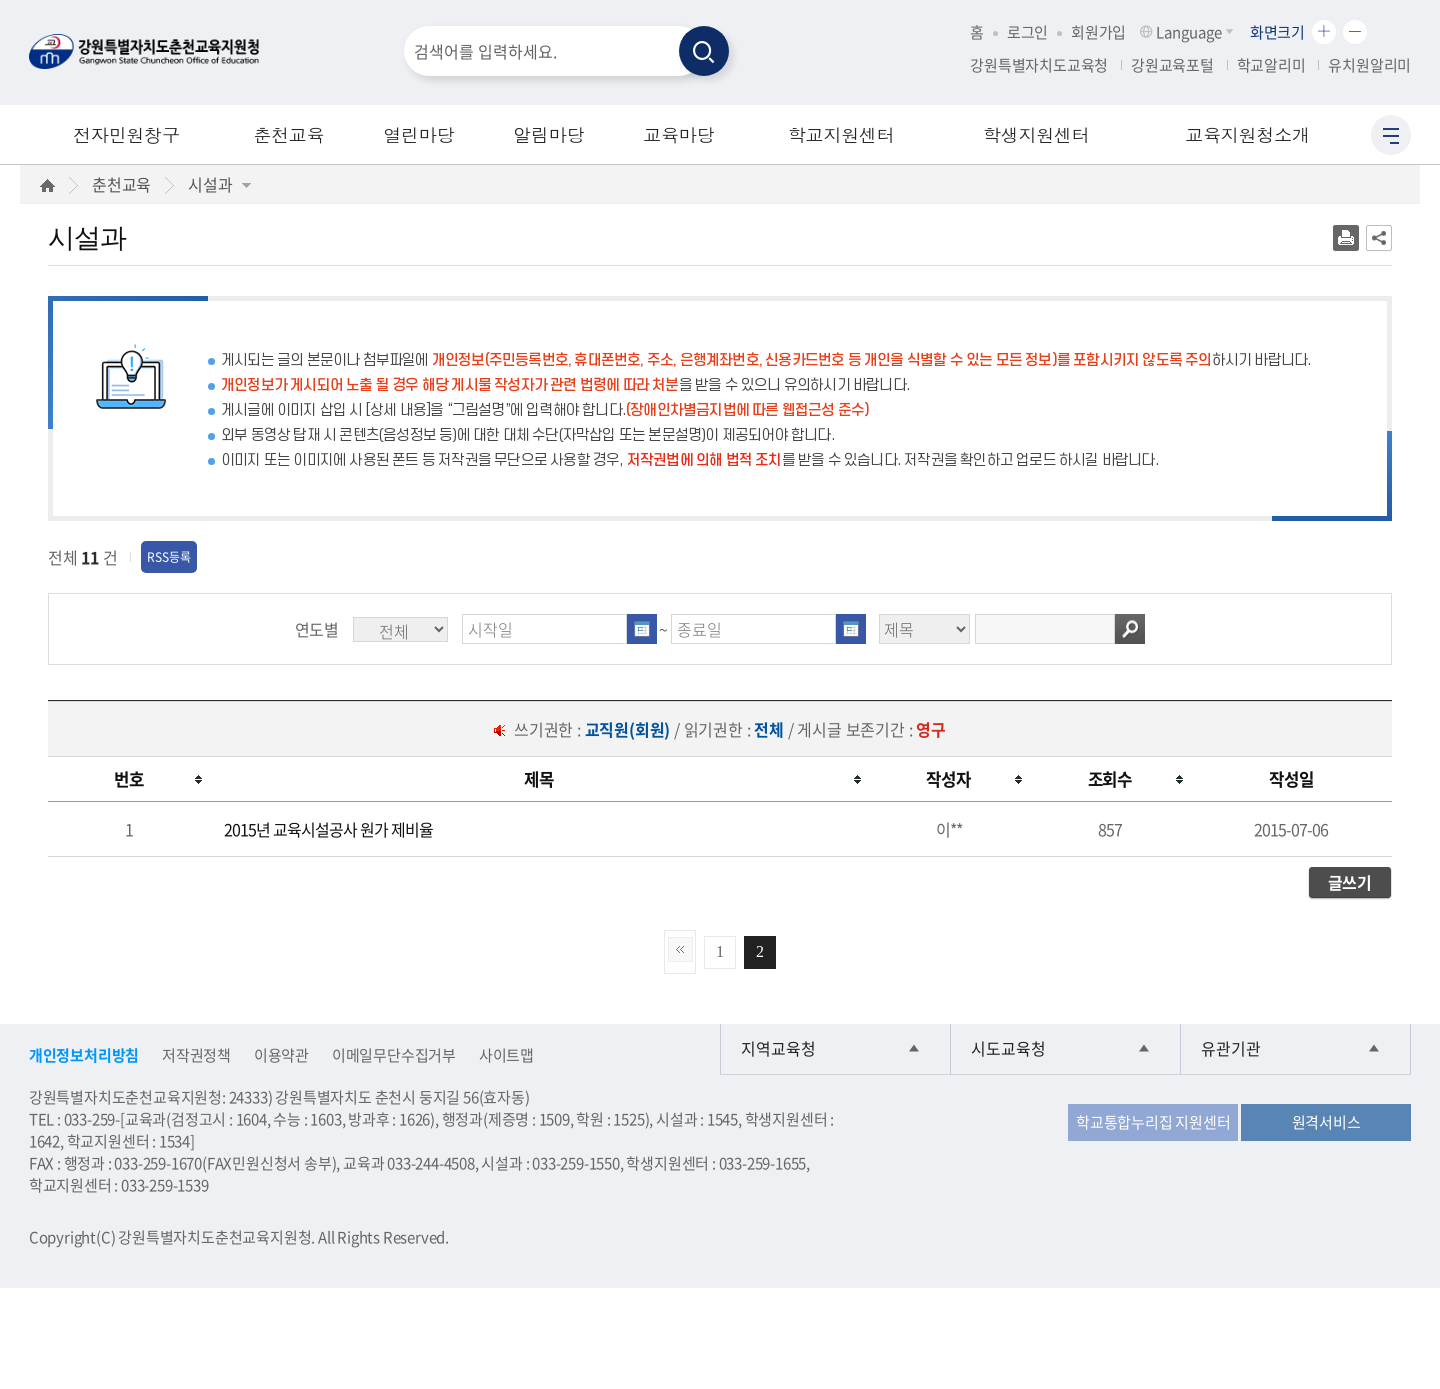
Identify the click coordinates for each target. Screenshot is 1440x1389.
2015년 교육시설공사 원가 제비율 (328, 829)
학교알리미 (1271, 65)
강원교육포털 (1172, 65)
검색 (1130, 629)
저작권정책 (196, 1055)
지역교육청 (778, 1049)
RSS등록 (169, 557)
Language (1188, 32)
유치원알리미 (1369, 65)
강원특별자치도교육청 (1039, 65)
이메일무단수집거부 (394, 1055)
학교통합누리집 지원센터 (1153, 1122)
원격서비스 (1326, 1122)
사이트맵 (506, 1055)
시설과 (219, 184)
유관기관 (1231, 1049)
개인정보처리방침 (84, 1055)
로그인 (1027, 32)
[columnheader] (128, 779)
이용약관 (281, 1055)
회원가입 (1098, 32)
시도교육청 (1008, 1049)
